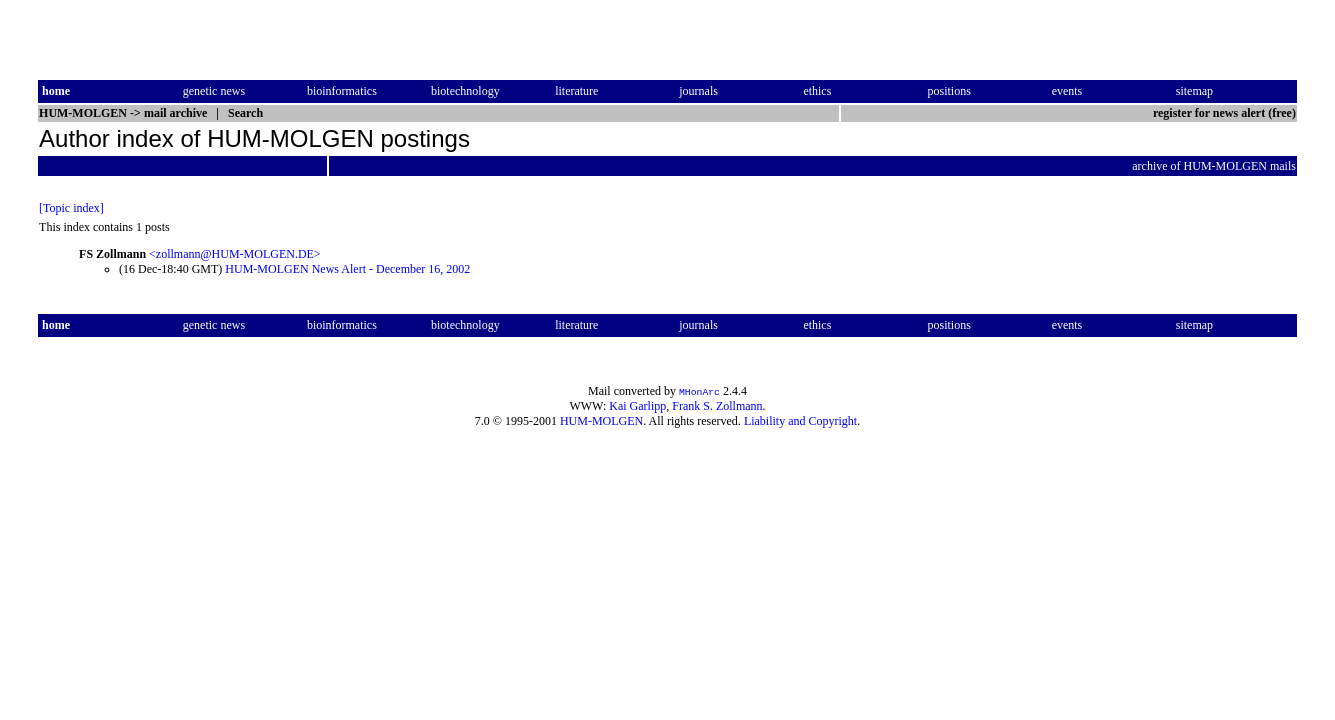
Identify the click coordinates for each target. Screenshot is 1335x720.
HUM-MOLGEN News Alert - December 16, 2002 (347, 269)
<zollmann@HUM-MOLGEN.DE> (235, 254)
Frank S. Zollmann (717, 406)
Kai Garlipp (637, 406)
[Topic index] (71, 208)
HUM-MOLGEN (601, 421)
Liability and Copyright (800, 421)
